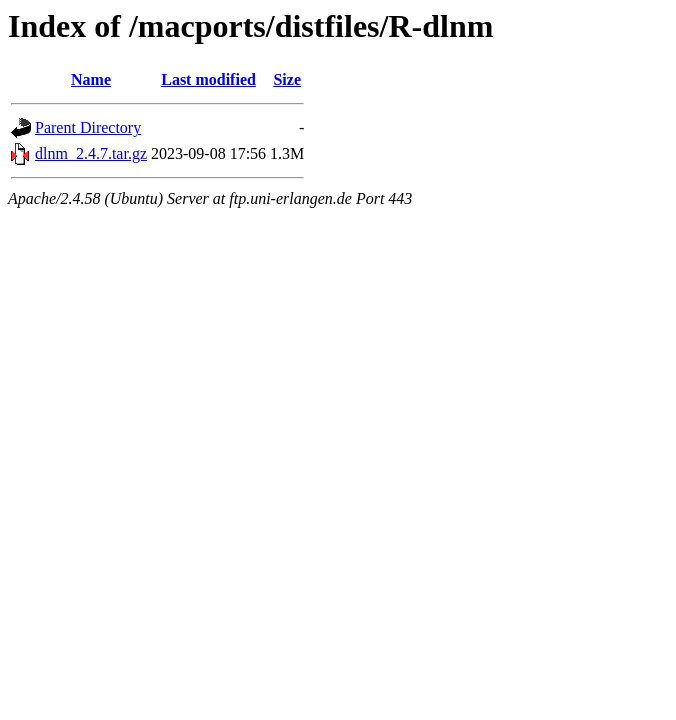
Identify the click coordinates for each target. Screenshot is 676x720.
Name (91, 79)
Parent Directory (88, 127)
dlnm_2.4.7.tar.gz (91, 153)
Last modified (208, 79)
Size (287, 79)
